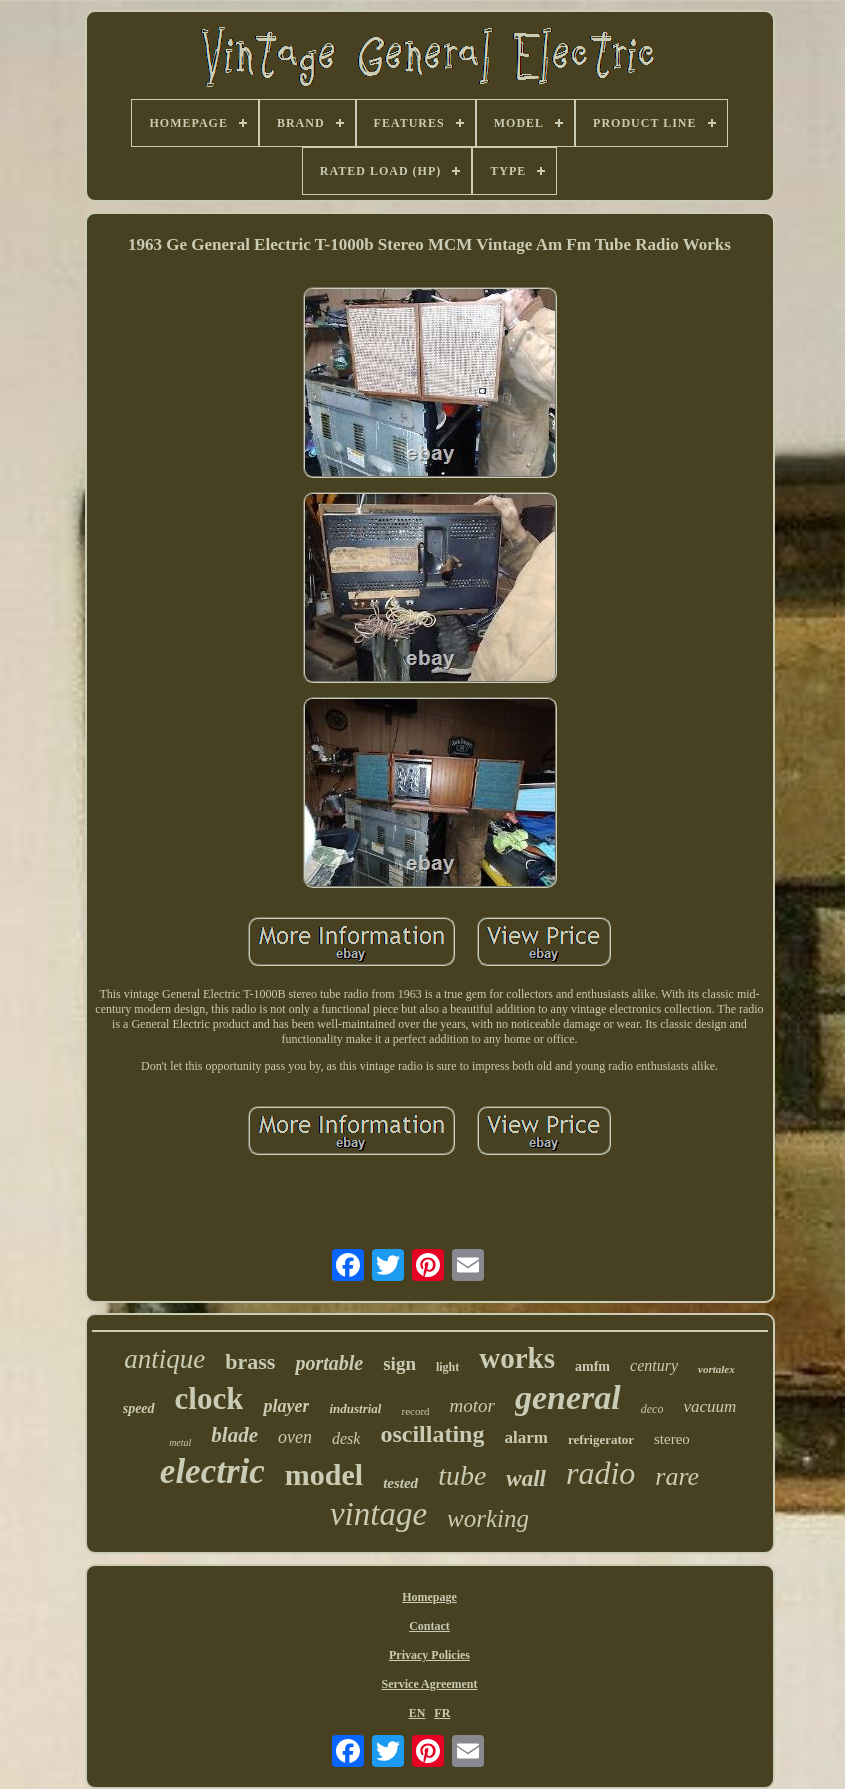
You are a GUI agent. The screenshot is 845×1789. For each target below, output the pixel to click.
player (286, 1406)
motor (472, 1405)
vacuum (709, 1406)
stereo (672, 1439)
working (488, 1518)
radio (600, 1473)
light (447, 1367)
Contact (429, 1626)
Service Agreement (429, 1684)
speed (139, 1408)
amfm (592, 1366)
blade (234, 1435)
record (415, 1411)
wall (526, 1478)
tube (462, 1475)
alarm (525, 1437)
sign (399, 1363)
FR (442, 1713)
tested (400, 1483)
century (654, 1365)
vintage (378, 1514)
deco (652, 1409)
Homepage (429, 1597)
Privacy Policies (429, 1655)
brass (250, 1361)
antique (164, 1359)
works (517, 1358)
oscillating (432, 1434)
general (568, 1397)
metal (180, 1442)
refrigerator (601, 1439)
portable (329, 1363)
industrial (355, 1408)
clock (209, 1398)
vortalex (716, 1369)
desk (346, 1438)
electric (212, 1471)
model (324, 1474)
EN (417, 1713)
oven (295, 1437)
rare (677, 1476)
